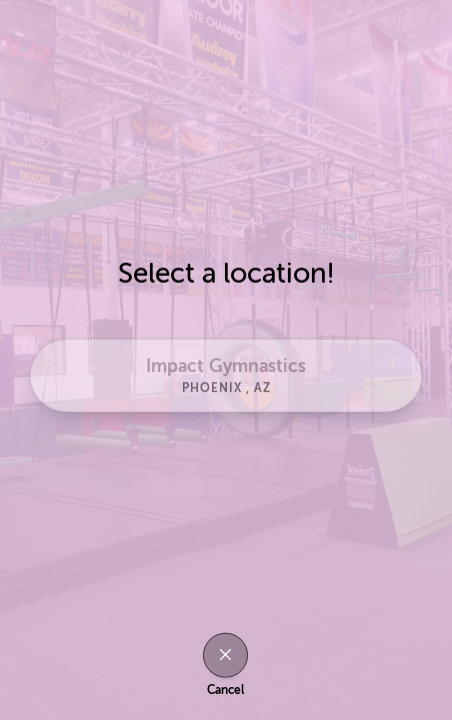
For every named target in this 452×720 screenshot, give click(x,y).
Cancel (225, 690)
